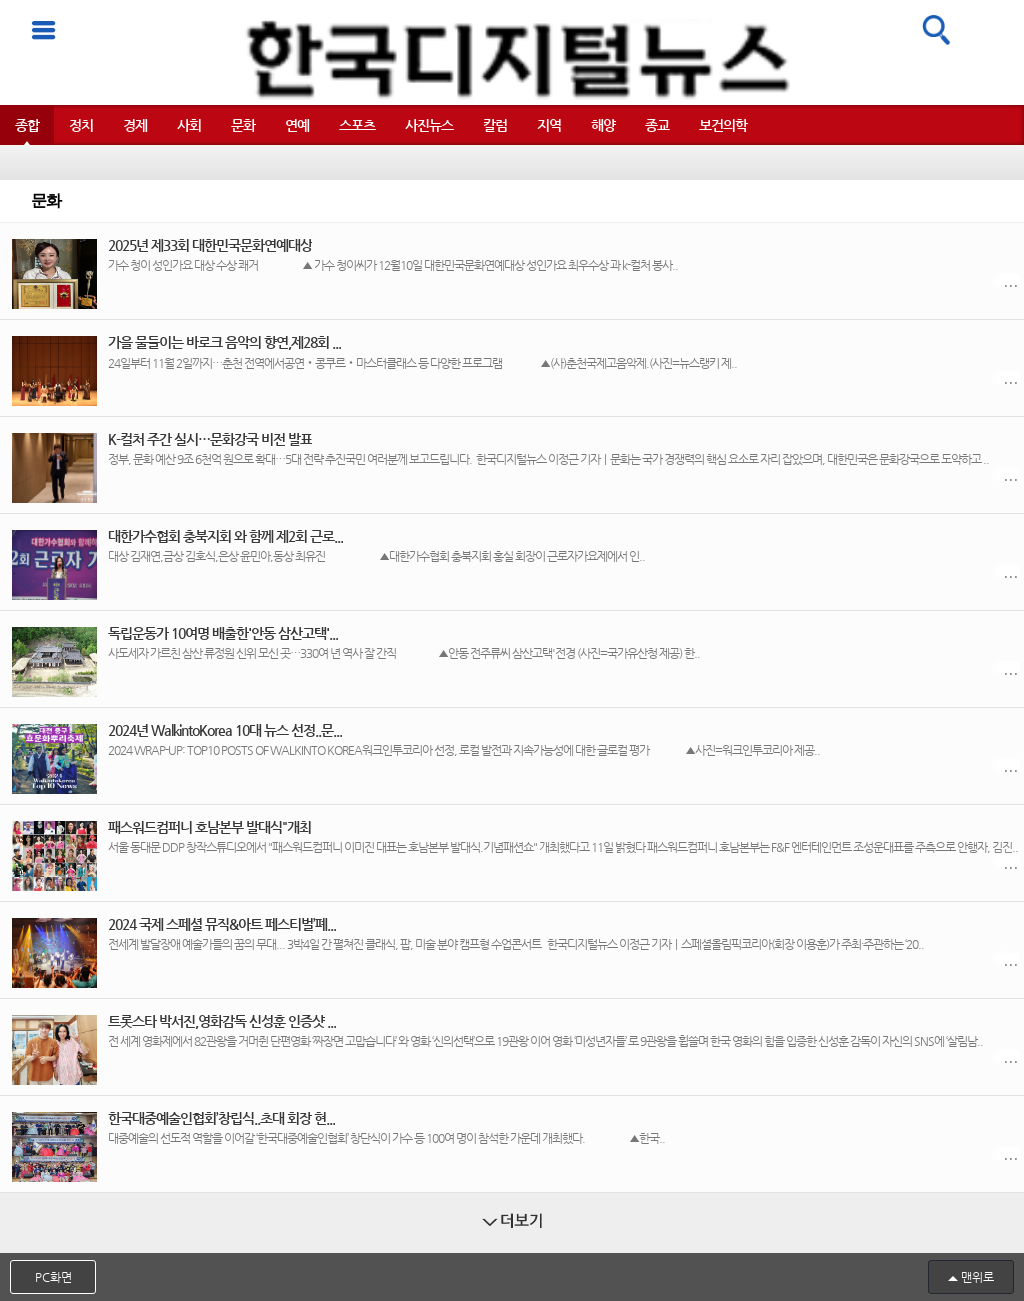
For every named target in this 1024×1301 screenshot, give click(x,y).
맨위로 (977, 1277)
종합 (27, 125)
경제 (135, 125)
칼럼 (495, 125)
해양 (603, 125)
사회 (189, 125)
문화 (243, 125)
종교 (657, 125)
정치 (81, 125)
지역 (549, 125)
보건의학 (723, 125)
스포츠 (357, 125)
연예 (297, 125)
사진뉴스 (429, 125)
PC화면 (53, 1277)
